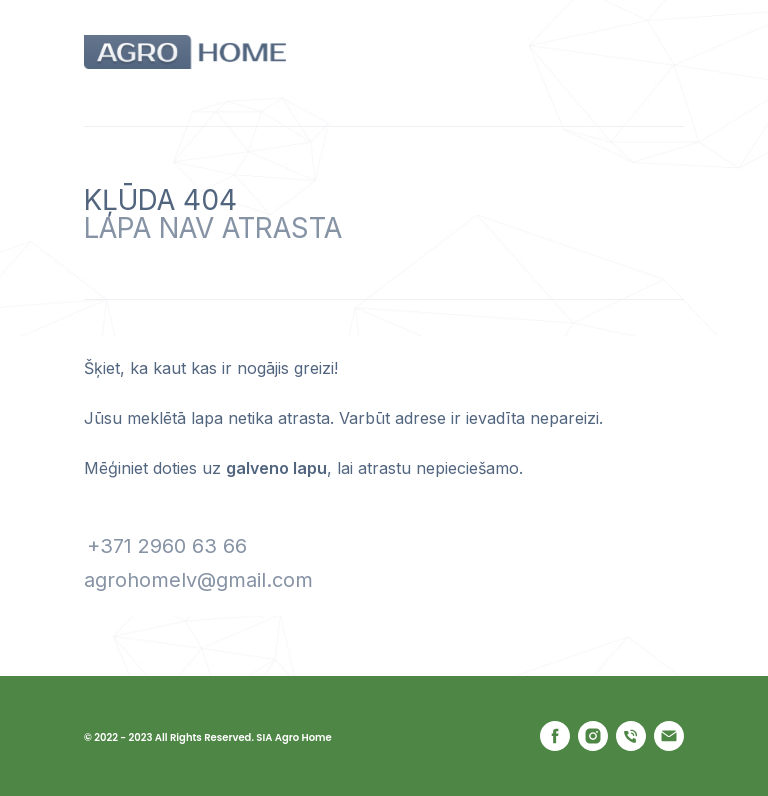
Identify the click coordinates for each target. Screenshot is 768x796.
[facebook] (555, 736)
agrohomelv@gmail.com (198, 580)
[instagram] (593, 736)
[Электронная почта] (669, 736)
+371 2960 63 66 (167, 546)
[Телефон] (631, 736)
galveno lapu (276, 468)
